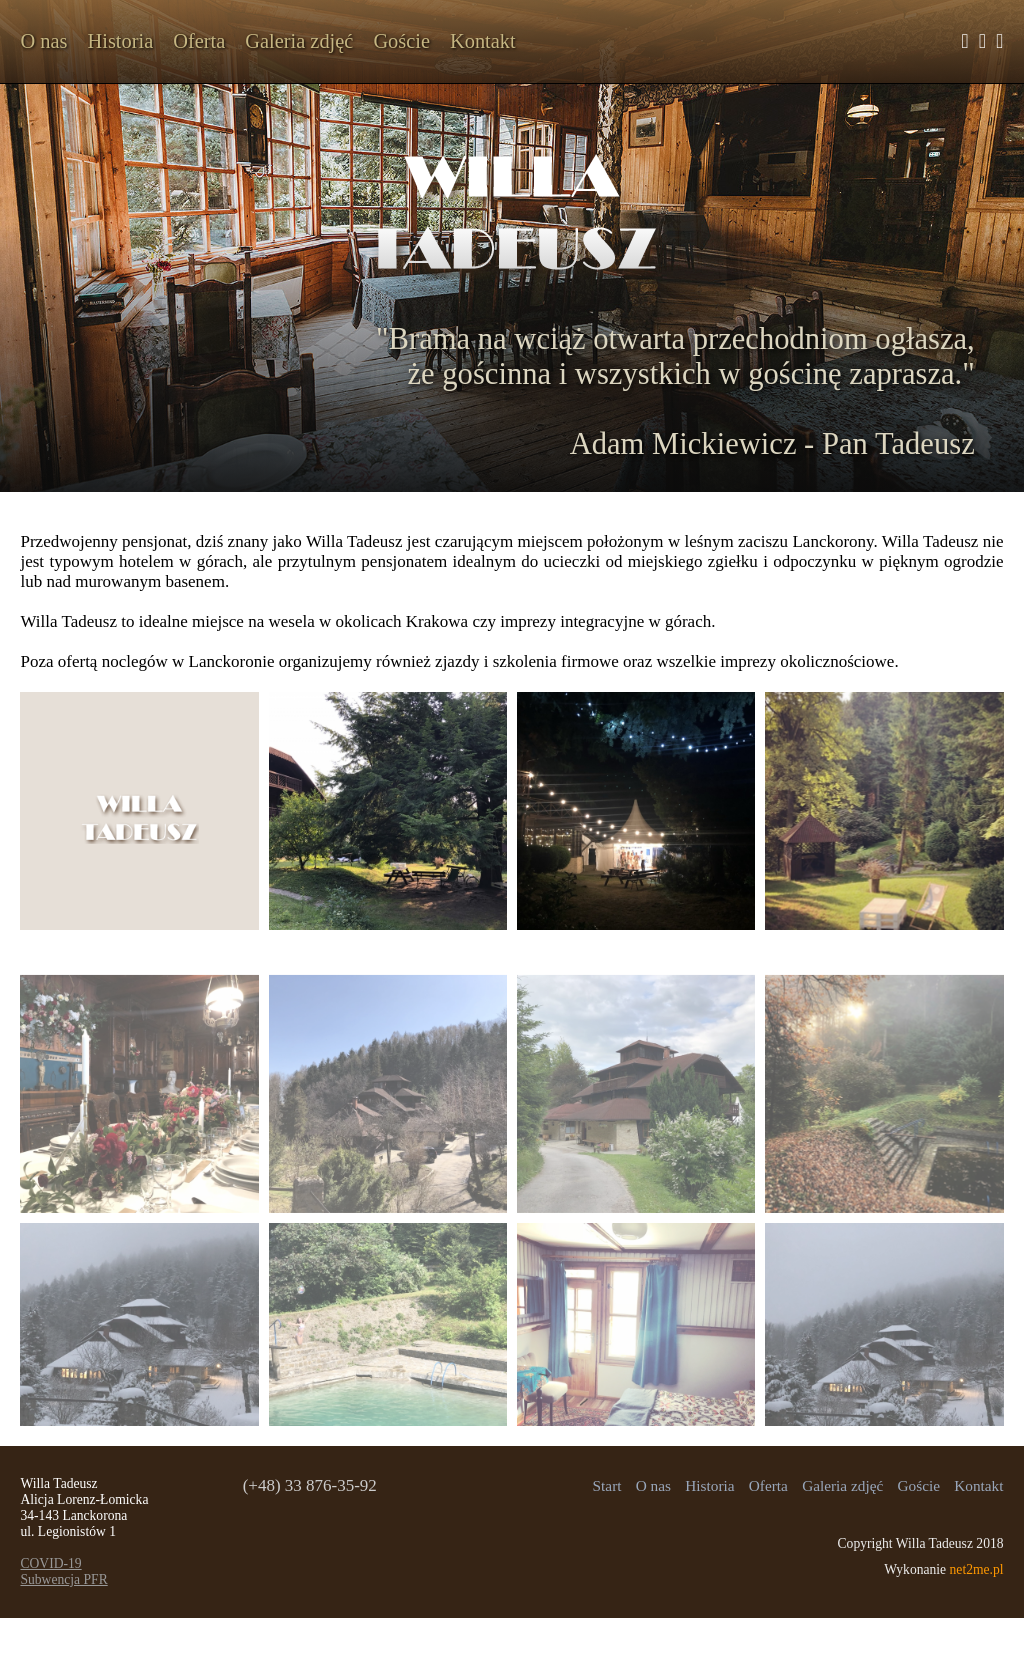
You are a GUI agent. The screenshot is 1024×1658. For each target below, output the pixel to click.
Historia (120, 41)
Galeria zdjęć (299, 41)
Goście (401, 41)
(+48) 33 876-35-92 (310, 1485)
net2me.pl (977, 1569)
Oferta (199, 41)
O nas (43, 41)
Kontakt (483, 41)
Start (607, 1485)
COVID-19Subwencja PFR (63, 1571)
